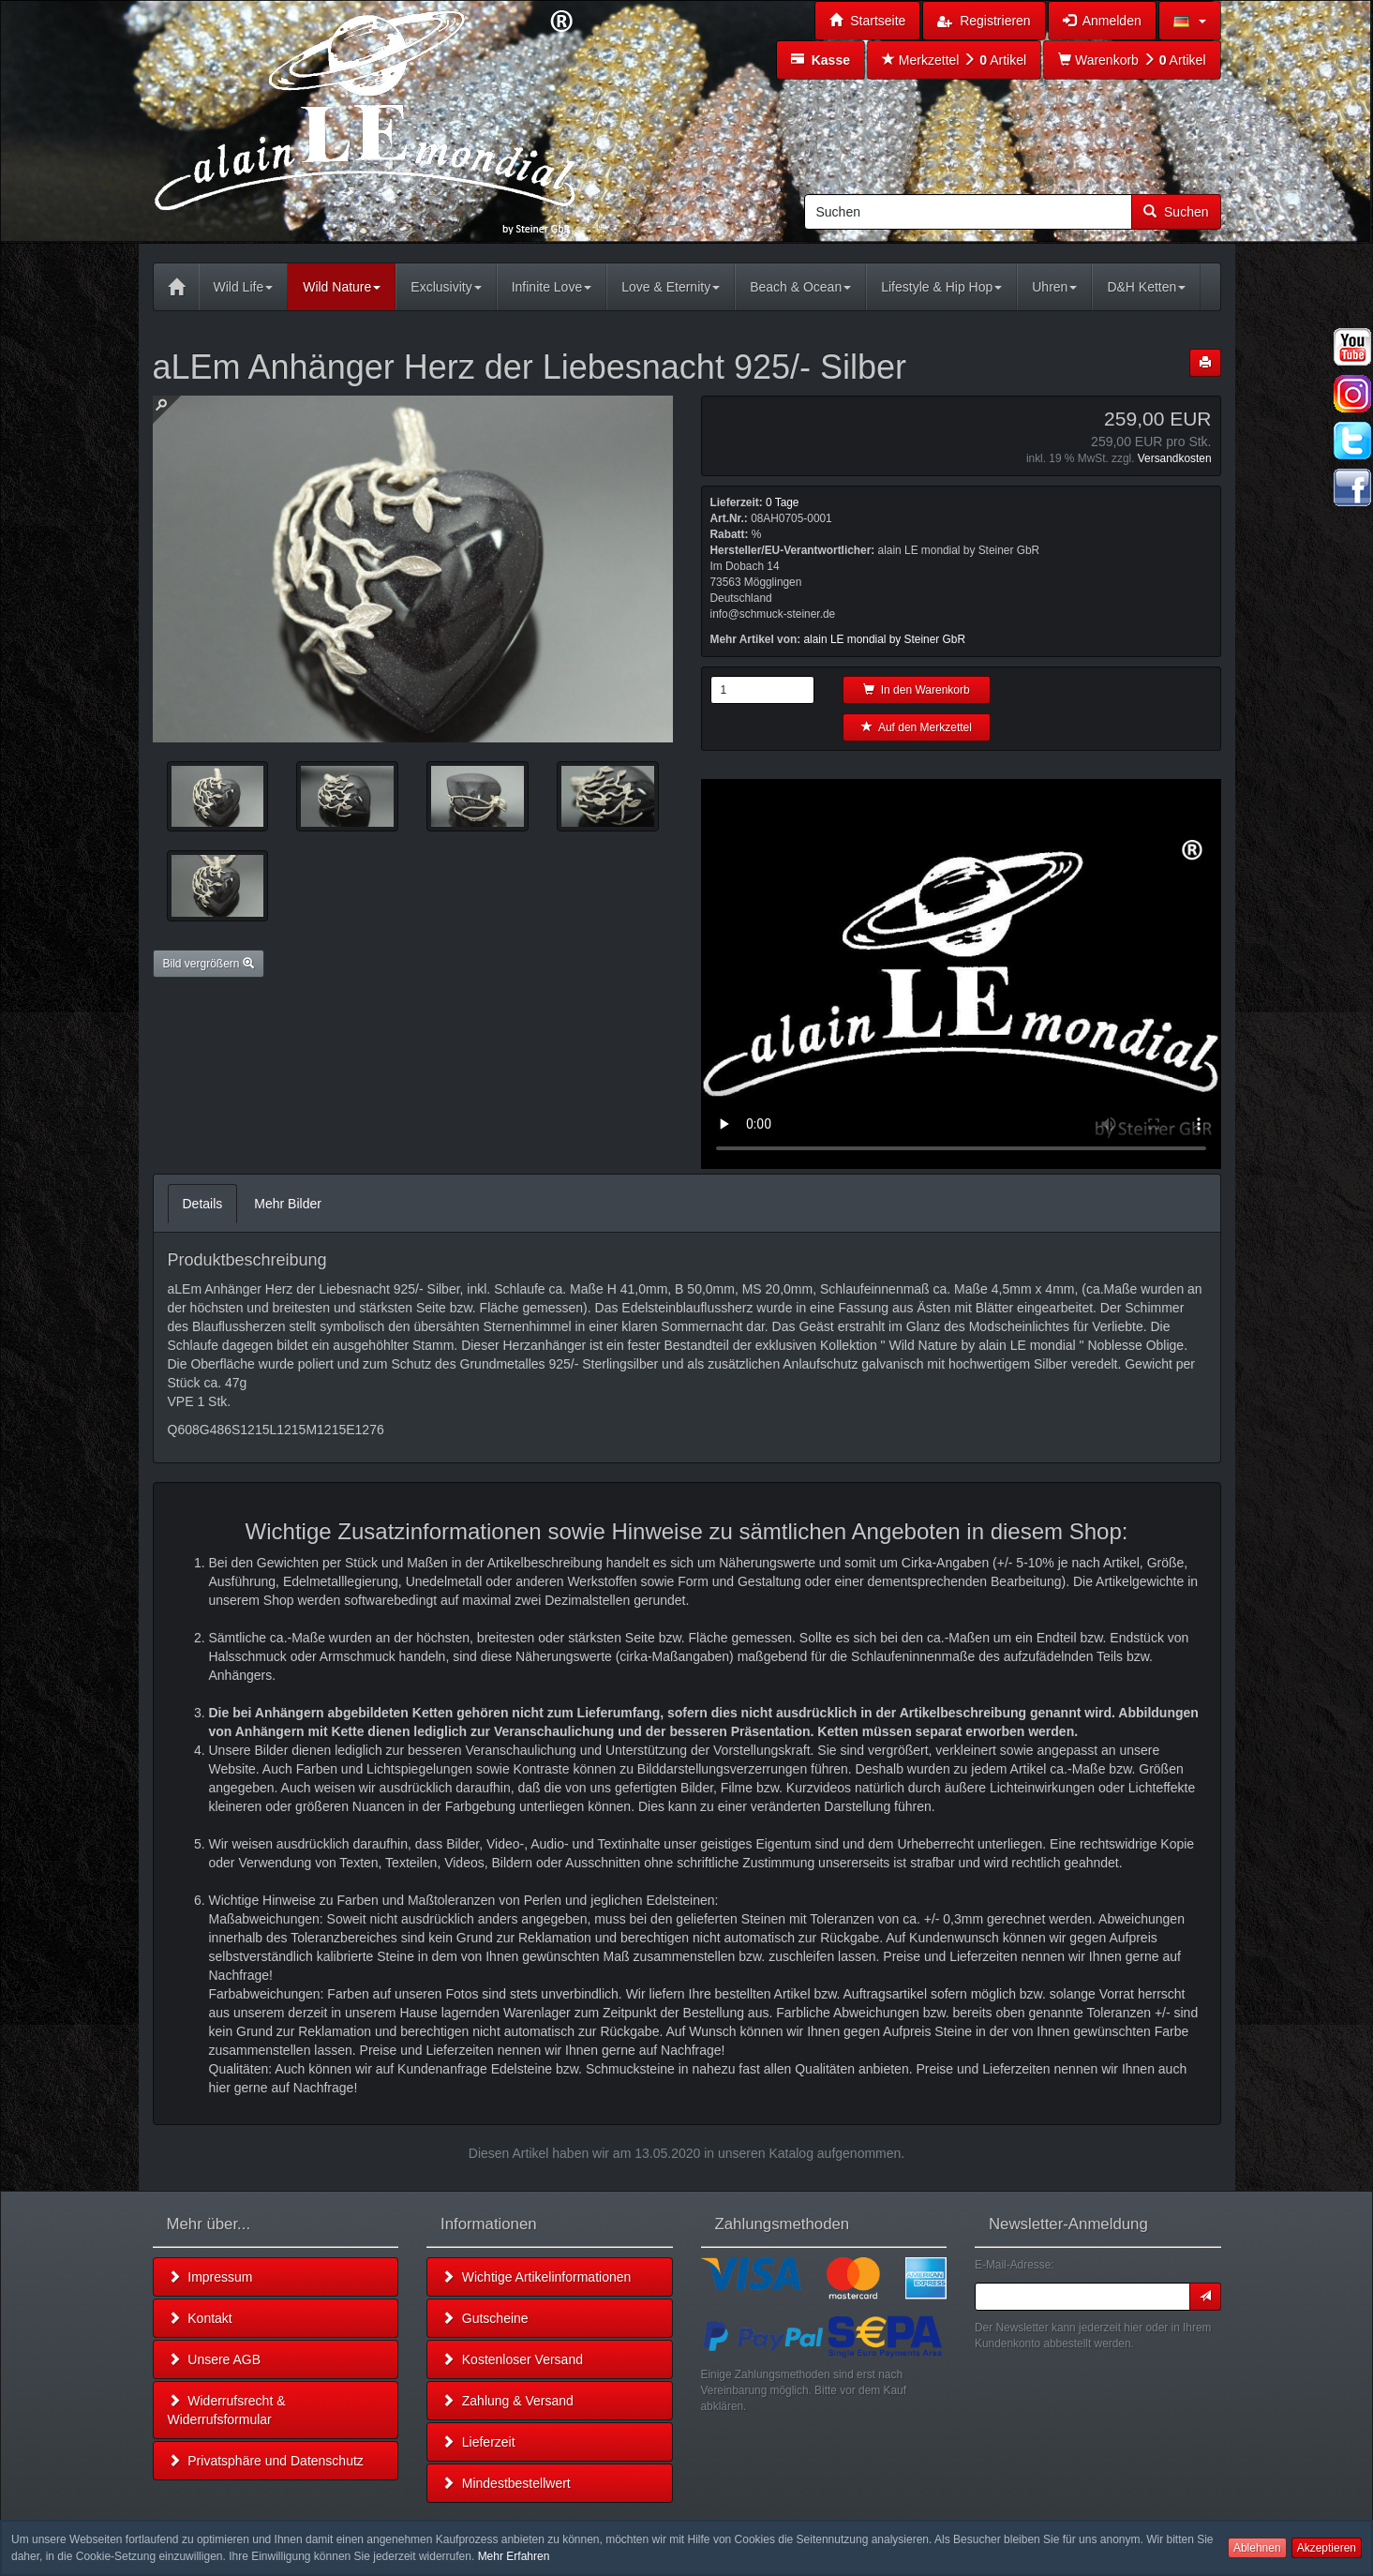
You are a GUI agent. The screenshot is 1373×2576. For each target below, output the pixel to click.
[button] (1189, 20)
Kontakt (200, 2318)
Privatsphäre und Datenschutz (266, 2460)
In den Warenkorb (916, 689)
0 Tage (782, 502)
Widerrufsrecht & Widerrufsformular (227, 2410)
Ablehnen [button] (1257, 2547)
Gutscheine (485, 2318)
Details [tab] (203, 1203)
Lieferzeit (478, 2441)
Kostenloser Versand (512, 2359)
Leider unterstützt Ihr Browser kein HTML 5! (961, 974)
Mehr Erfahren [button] (514, 2556)
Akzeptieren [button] (1326, 2547)
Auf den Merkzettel (916, 727)
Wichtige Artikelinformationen (536, 2276)
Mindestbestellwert (506, 2483)
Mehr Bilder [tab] (287, 1203)
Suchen (1175, 211)
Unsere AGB (214, 2359)
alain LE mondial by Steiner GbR (885, 639)
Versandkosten (1175, 458)
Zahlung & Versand (507, 2400)
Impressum (210, 2276)
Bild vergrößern (208, 963)
